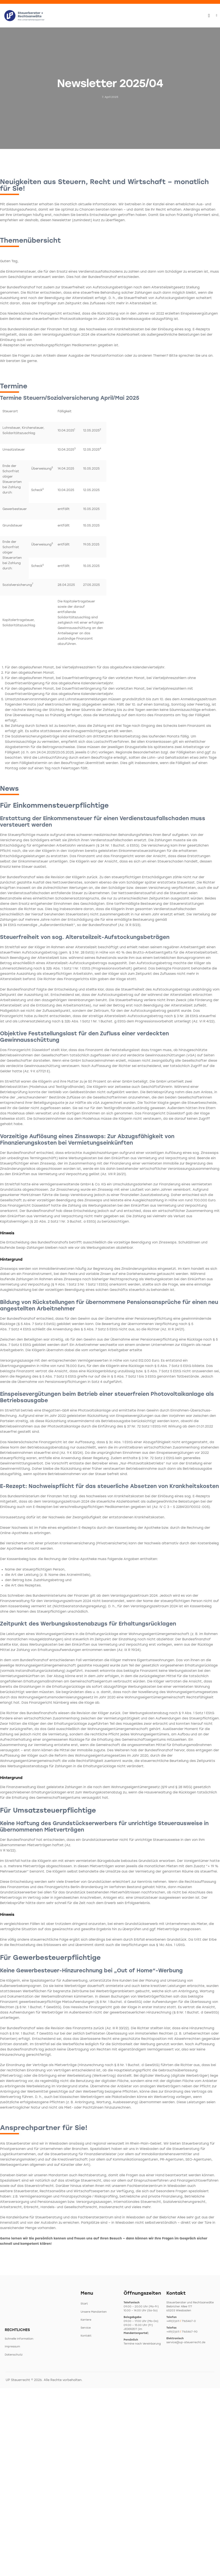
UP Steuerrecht (18, 2380)
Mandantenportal (136, 2333)
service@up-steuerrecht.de (185, 2342)
